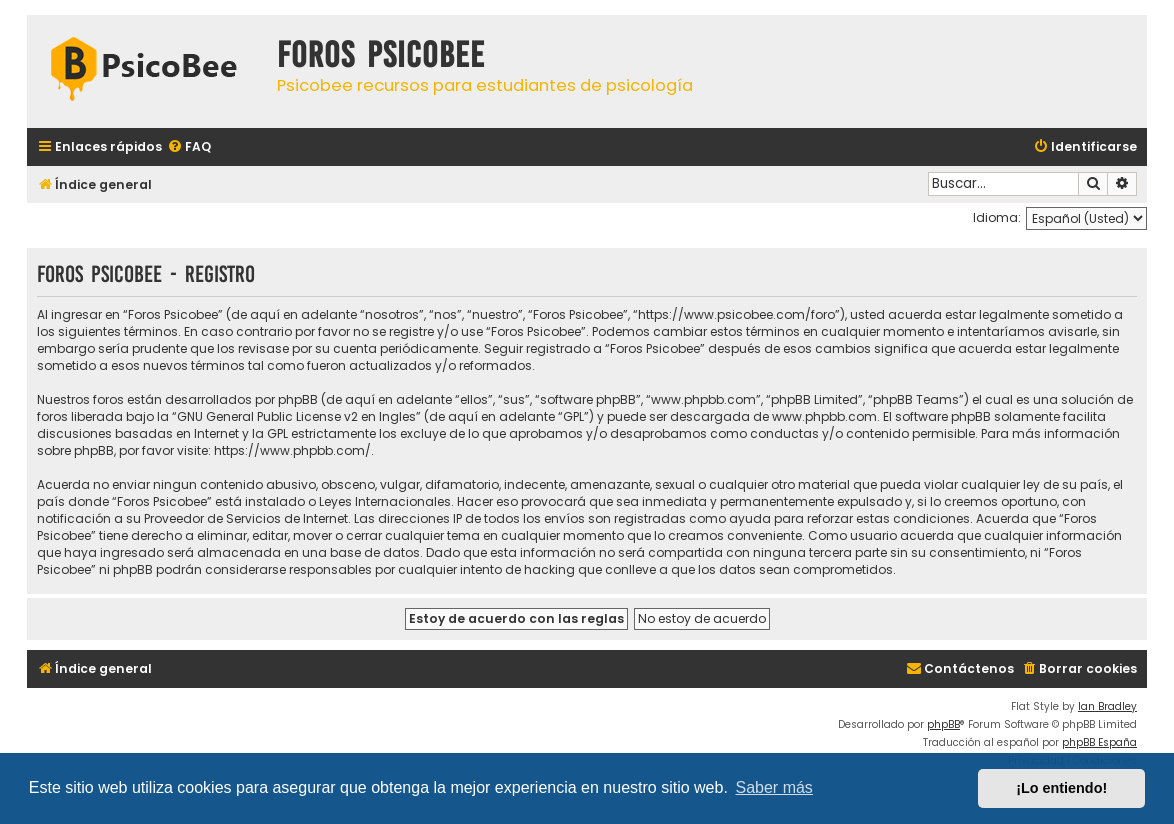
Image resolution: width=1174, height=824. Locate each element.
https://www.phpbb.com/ (292, 450)
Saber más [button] (774, 787)
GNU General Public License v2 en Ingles (296, 416)
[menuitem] (189, 147)
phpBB (943, 724)
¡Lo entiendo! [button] (1061, 788)
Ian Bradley (1107, 706)
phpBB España (1099, 742)
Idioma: (997, 217)
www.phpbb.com (824, 416)
